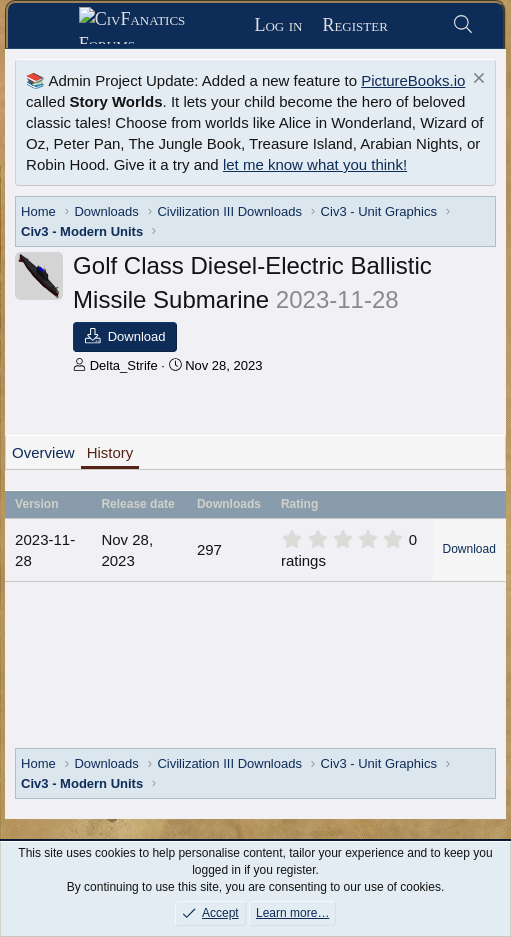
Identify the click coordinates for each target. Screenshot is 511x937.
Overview (43, 452)
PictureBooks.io (413, 80)
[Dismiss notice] (476, 80)
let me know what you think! (315, 164)
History (110, 452)
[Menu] (50, 26)
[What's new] (419, 25)
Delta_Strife (124, 365)
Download (469, 549)
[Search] (462, 25)
